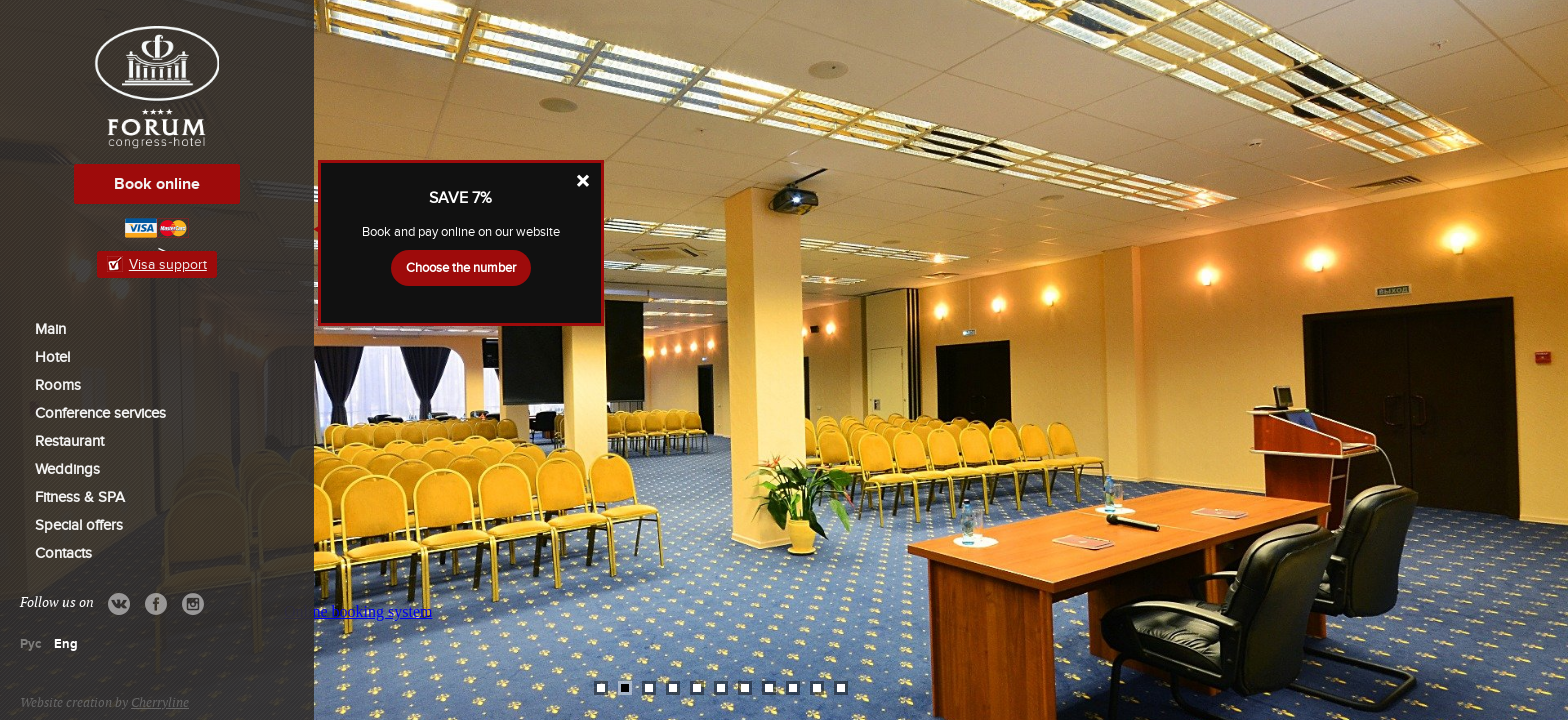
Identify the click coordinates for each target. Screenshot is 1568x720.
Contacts (63, 553)
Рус (30, 644)
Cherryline (160, 703)
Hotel (52, 357)
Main (50, 329)
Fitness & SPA (80, 497)
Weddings (67, 469)
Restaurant (69, 441)
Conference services (100, 413)
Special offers (79, 525)
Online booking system (358, 611)
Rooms (58, 385)
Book (157, 184)
